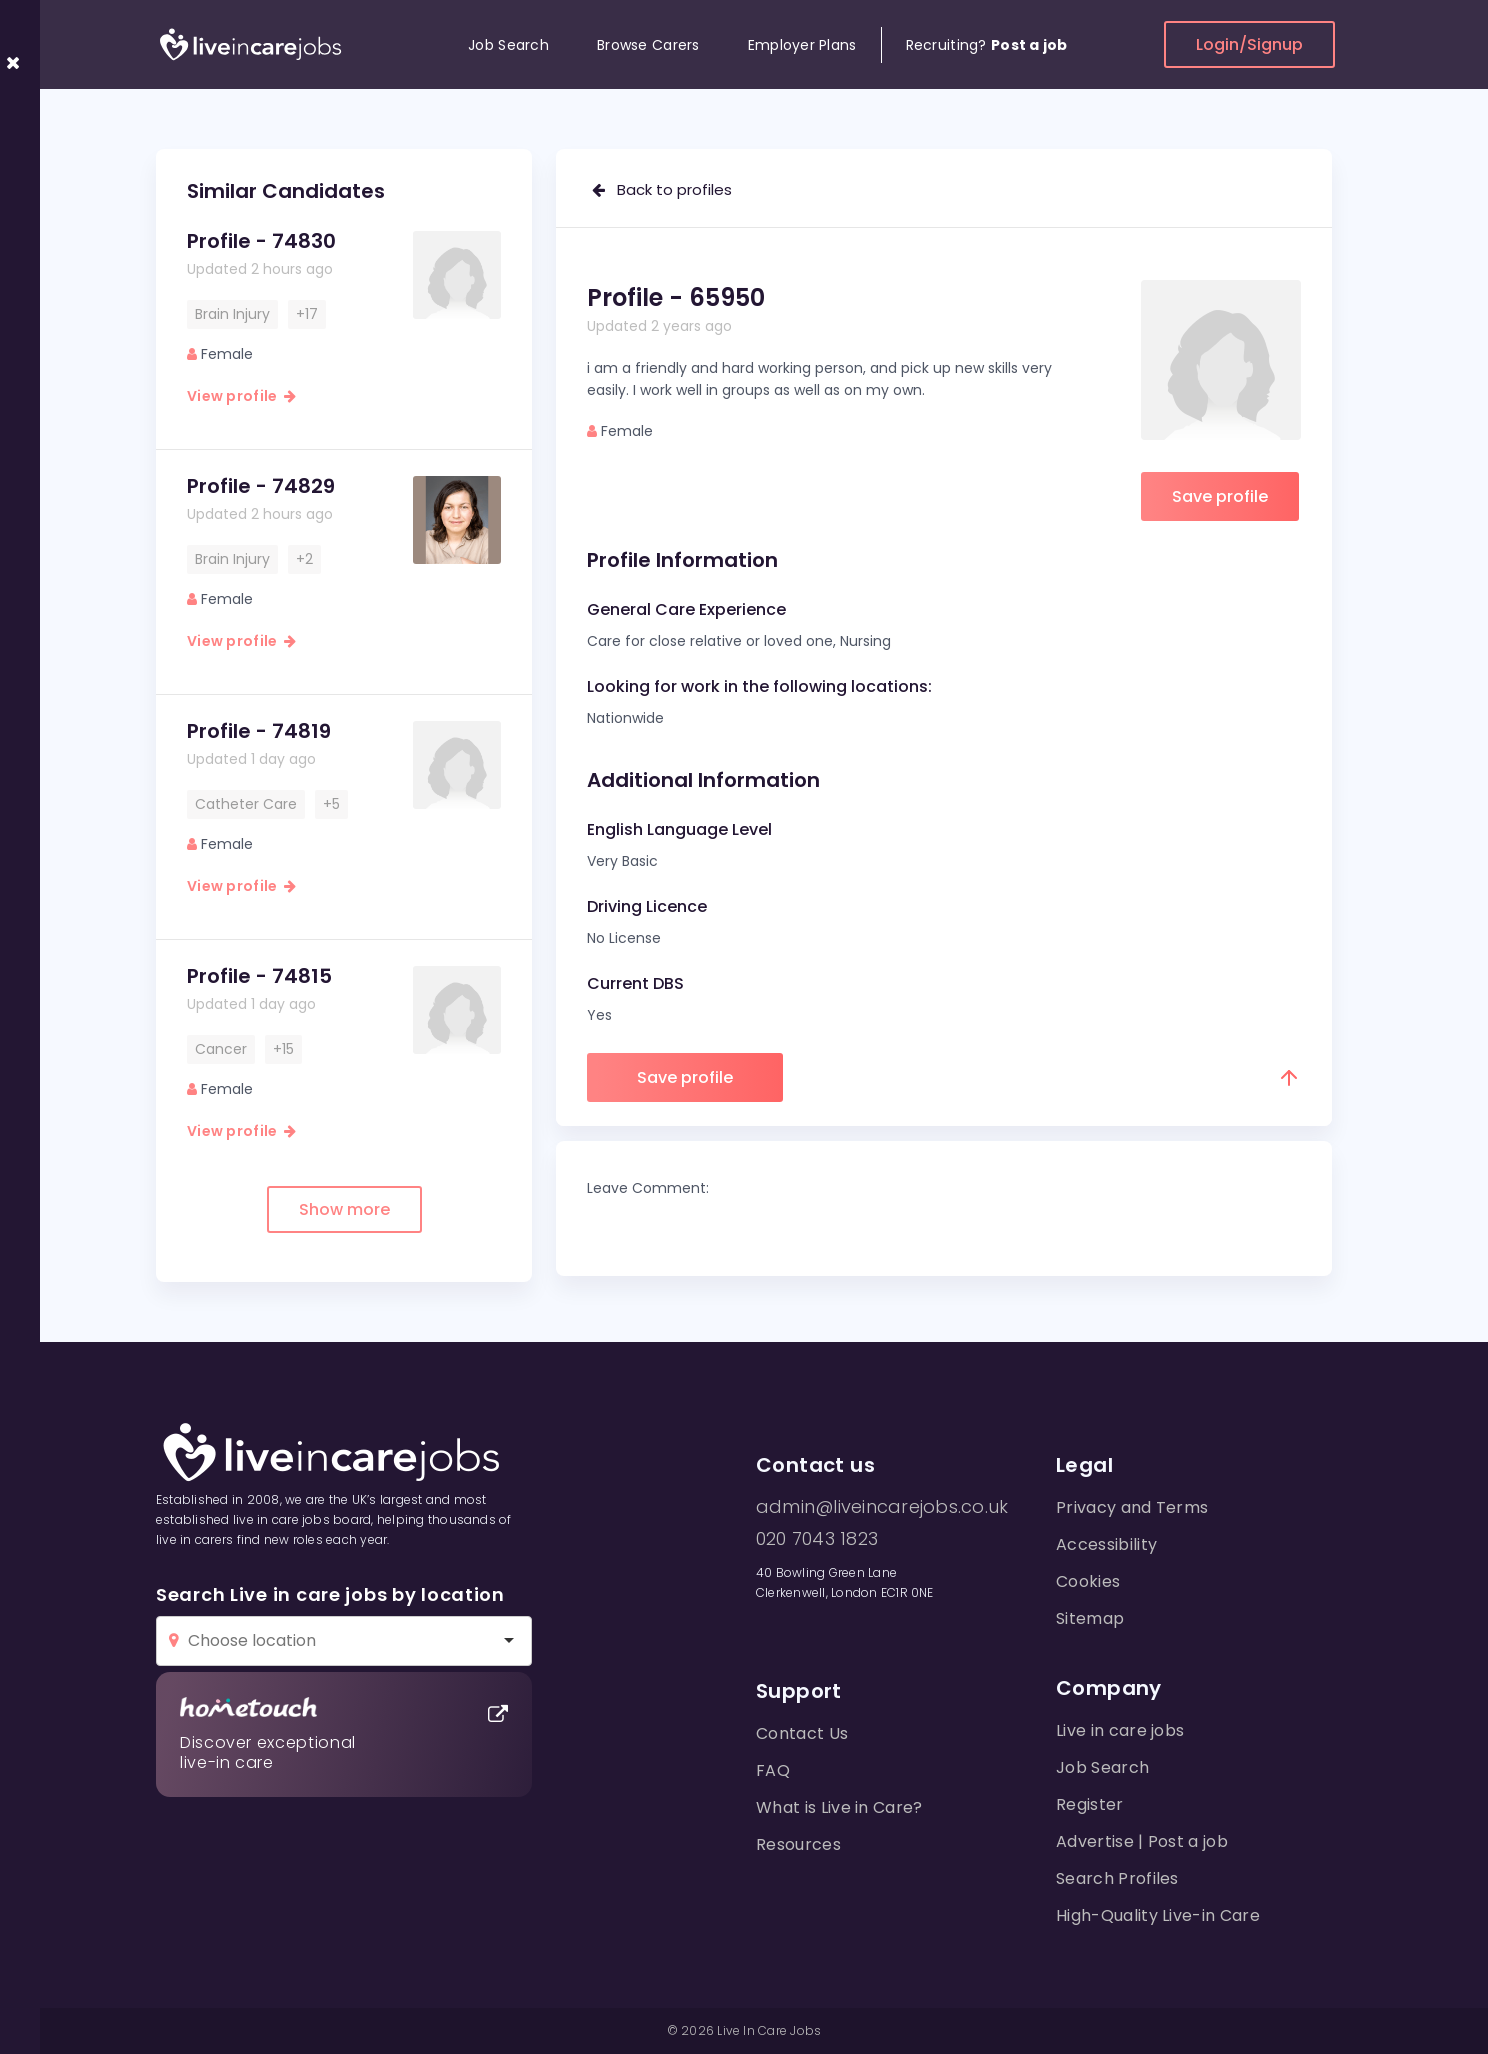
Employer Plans (802, 45)
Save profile (1220, 496)
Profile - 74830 (261, 241)
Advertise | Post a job (1142, 1841)
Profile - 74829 (261, 486)
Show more (344, 1209)
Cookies (1088, 1581)
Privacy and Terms (1132, 1507)
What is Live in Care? (839, 1807)
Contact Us (802, 1733)
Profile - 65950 (676, 297)
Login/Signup (1249, 44)
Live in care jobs (1120, 1730)
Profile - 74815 (259, 976)
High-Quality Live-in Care (1158, 1915)
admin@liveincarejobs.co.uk (882, 1507)
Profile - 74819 (259, 731)
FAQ (773, 1770)
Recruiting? (987, 45)
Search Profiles (1117, 1878)
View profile (241, 396)
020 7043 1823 (817, 1539)
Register (1090, 1804)
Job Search (508, 45)
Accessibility (1106, 1544)
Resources (798, 1844)
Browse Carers (648, 45)
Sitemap (1090, 1618)
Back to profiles (662, 189)
